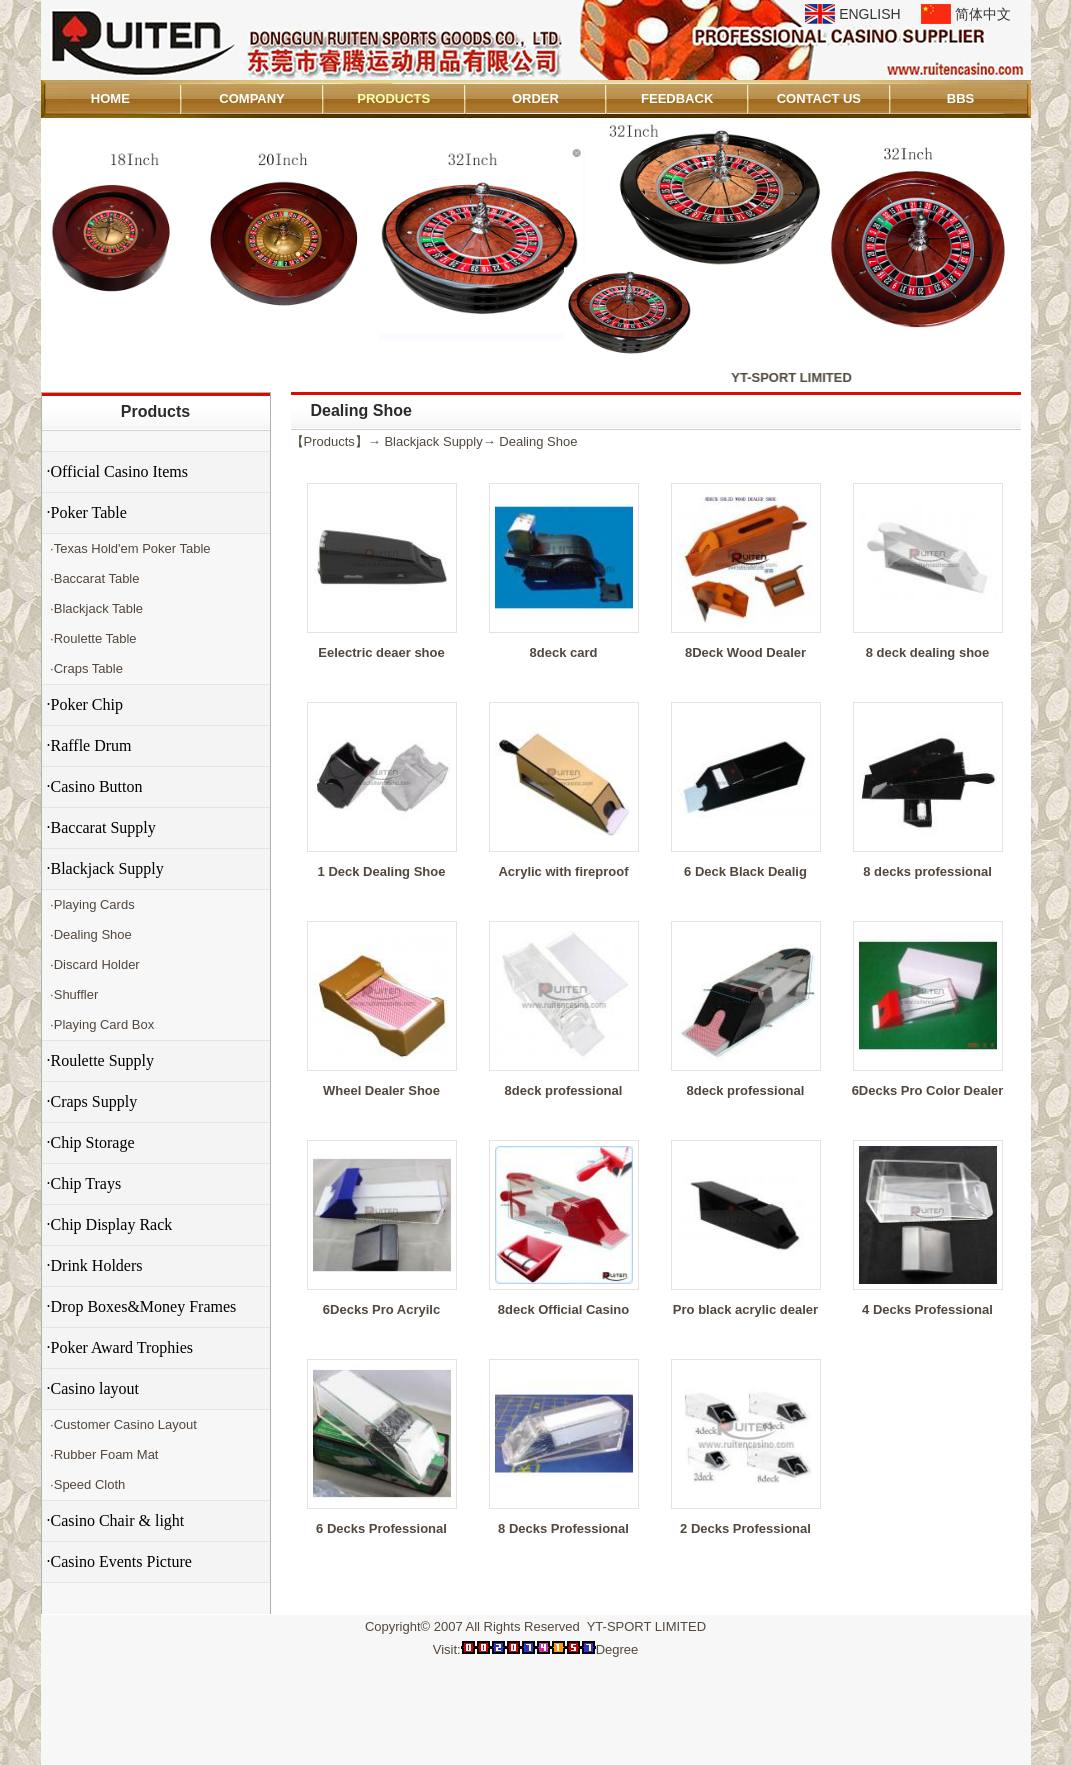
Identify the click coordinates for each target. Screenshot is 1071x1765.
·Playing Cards (91, 904)
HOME (110, 98)
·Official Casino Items (117, 471)
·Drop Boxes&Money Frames (142, 1306)
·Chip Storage (91, 1142)
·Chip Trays (84, 1183)
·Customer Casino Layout (122, 1424)
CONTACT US (819, 98)
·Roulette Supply (101, 1060)
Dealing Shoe (538, 441)
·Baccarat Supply (101, 827)
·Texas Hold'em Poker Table (129, 548)
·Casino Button (95, 786)
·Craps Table (85, 668)
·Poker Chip (85, 704)
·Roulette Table (92, 638)
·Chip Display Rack (110, 1224)
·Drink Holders (95, 1265)
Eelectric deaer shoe (381, 652)
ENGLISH (869, 14)
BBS (960, 98)
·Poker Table (87, 512)
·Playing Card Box (101, 1024)
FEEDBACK (677, 98)
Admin (69, 1746)
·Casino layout (93, 1388)
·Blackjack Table (95, 608)
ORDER (535, 98)
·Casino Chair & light (116, 1520)
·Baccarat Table (93, 578)
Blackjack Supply (433, 441)
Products (155, 411)
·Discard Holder (93, 964)
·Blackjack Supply (105, 868)
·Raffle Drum (89, 745)
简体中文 (983, 14)
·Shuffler (73, 994)
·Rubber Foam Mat (103, 1454)
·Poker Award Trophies (120, 1347)
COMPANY (251, 98)
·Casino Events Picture (119, 1561)
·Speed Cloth (86, 1484)
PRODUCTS (393, 98)
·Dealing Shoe (89, 934)
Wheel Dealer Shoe (381, 1090)
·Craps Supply (92, 1101)
